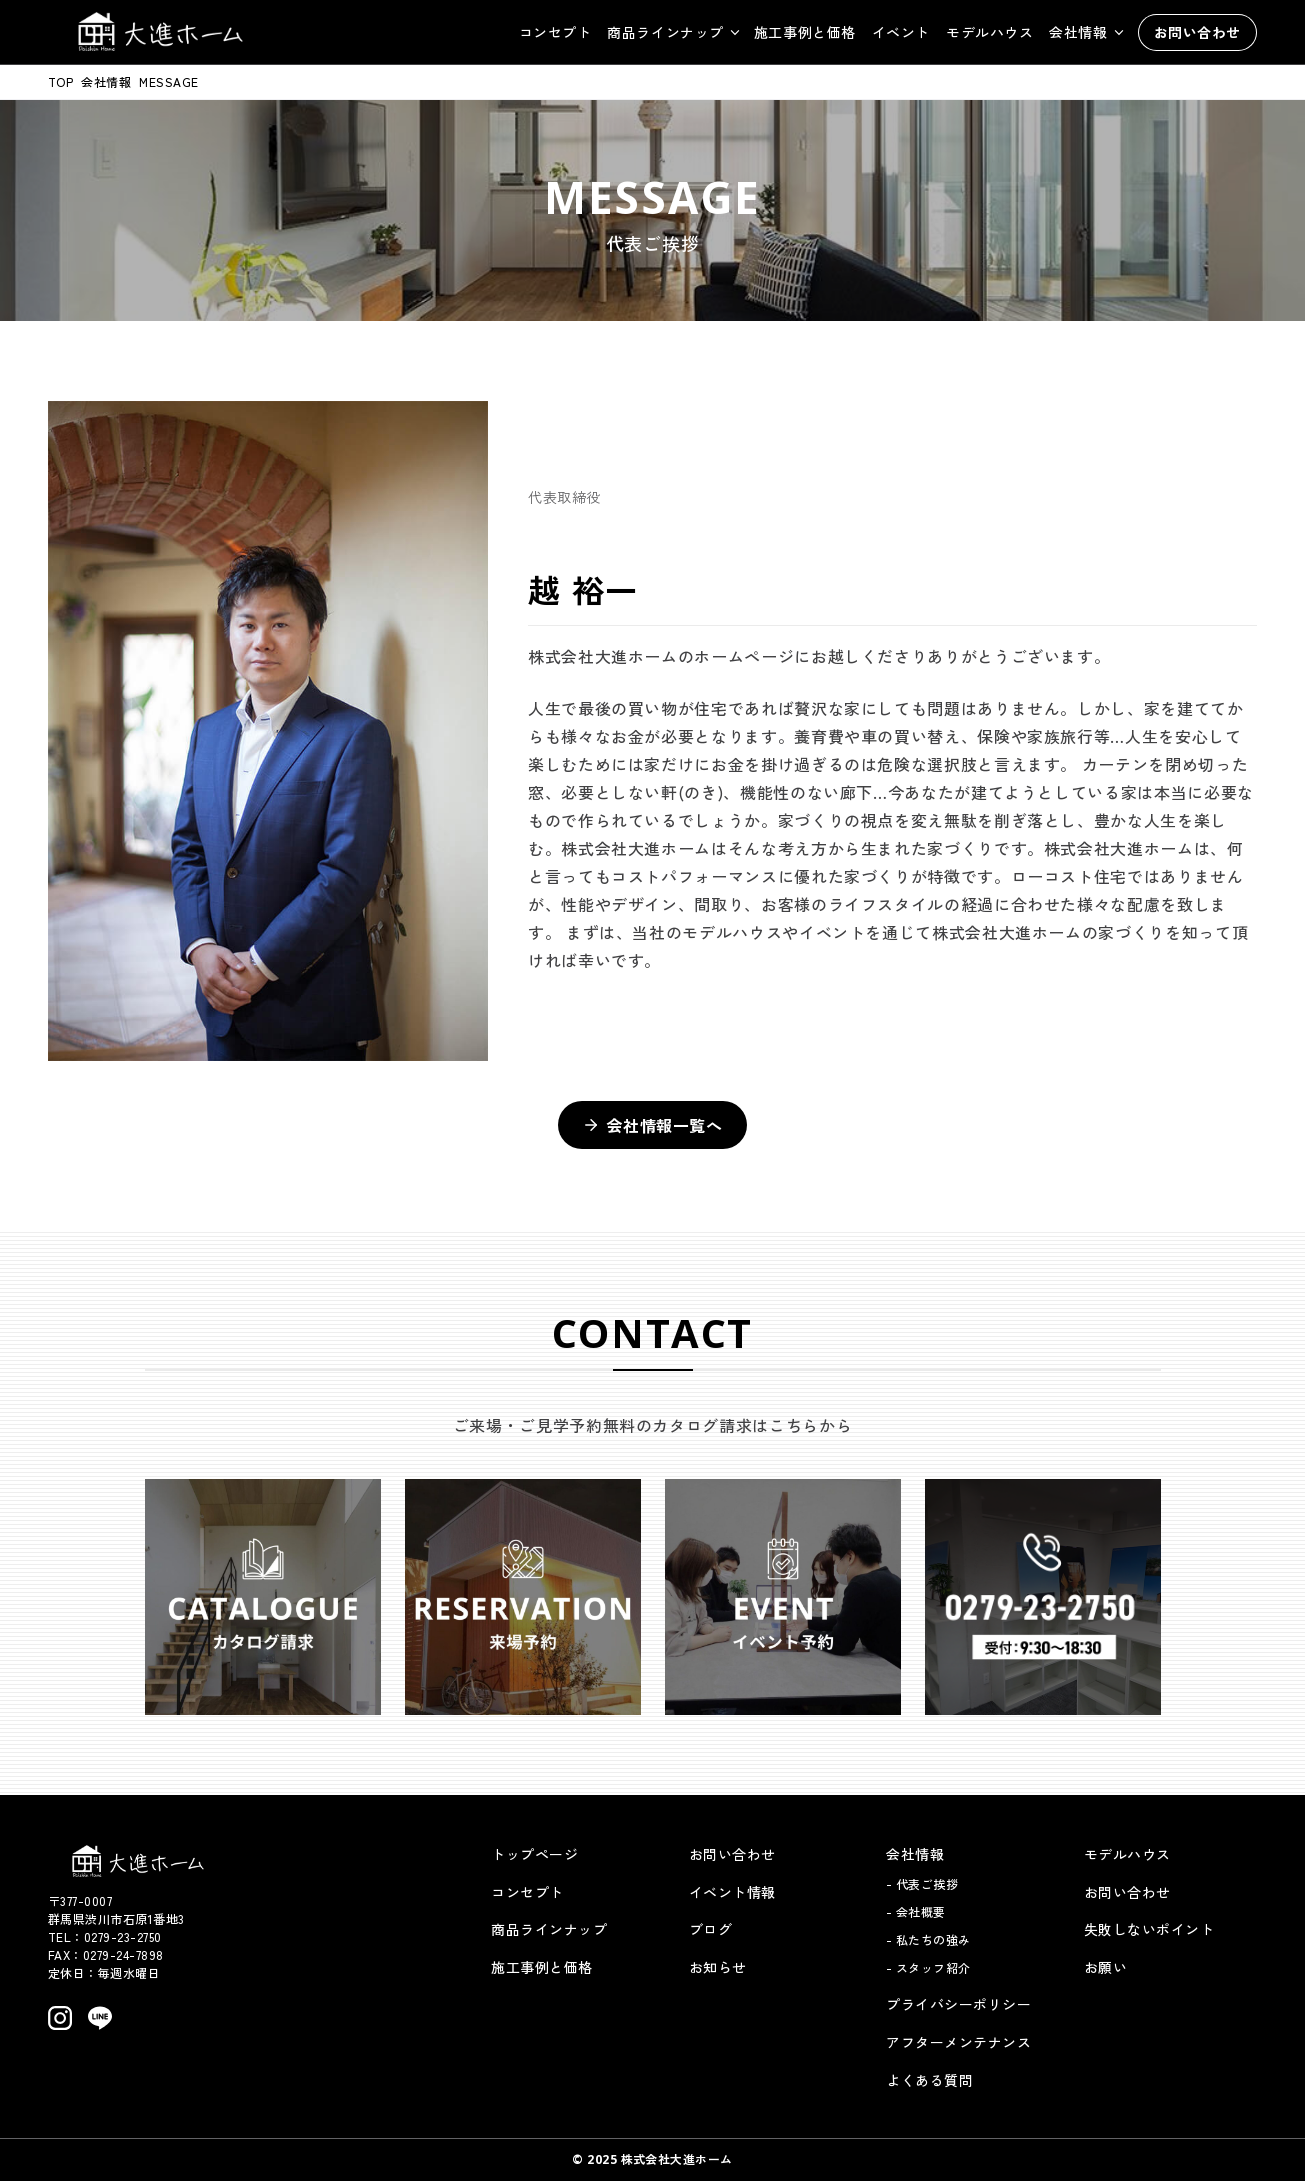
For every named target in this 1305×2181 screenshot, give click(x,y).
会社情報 (106, 81)
